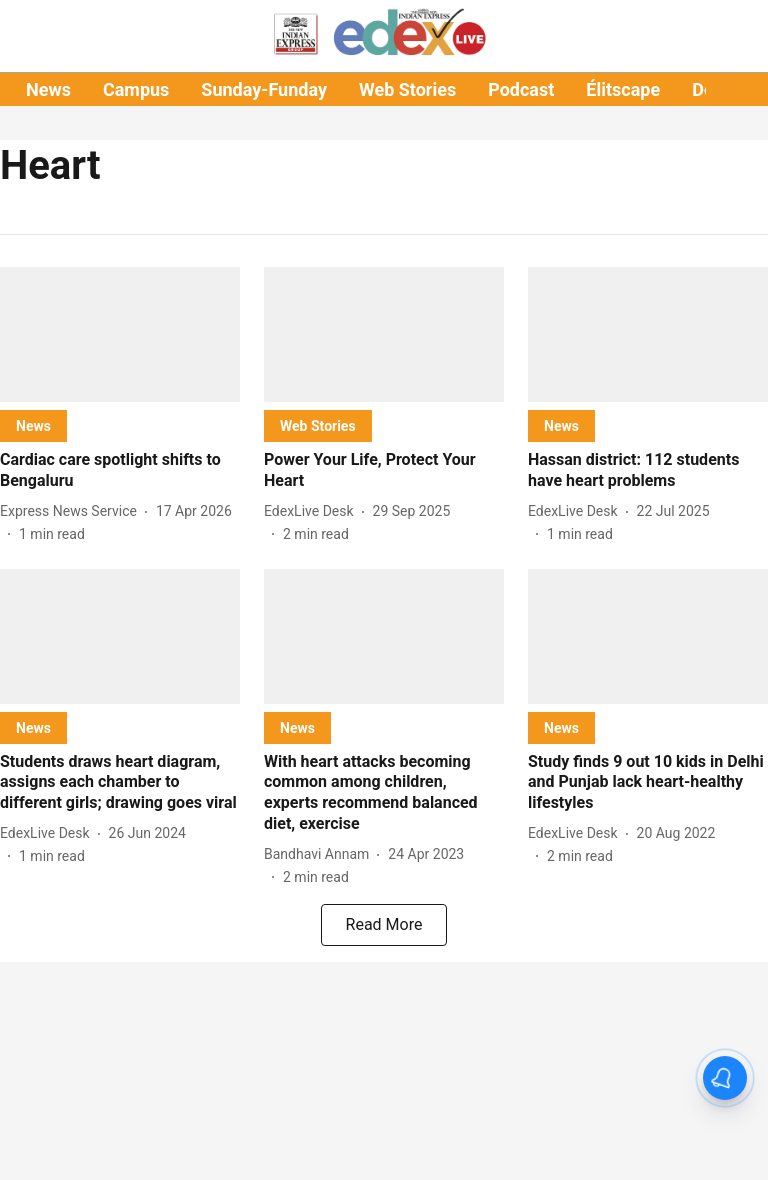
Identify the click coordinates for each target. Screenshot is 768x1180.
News (48, 89)
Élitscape (623, 89)
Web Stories (407, 89)
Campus (136, 89)
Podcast (521, 89)
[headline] (120, 471)
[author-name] (72, 511)
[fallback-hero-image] (120, 334)
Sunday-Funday (264, 89)
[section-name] (33, 425)
